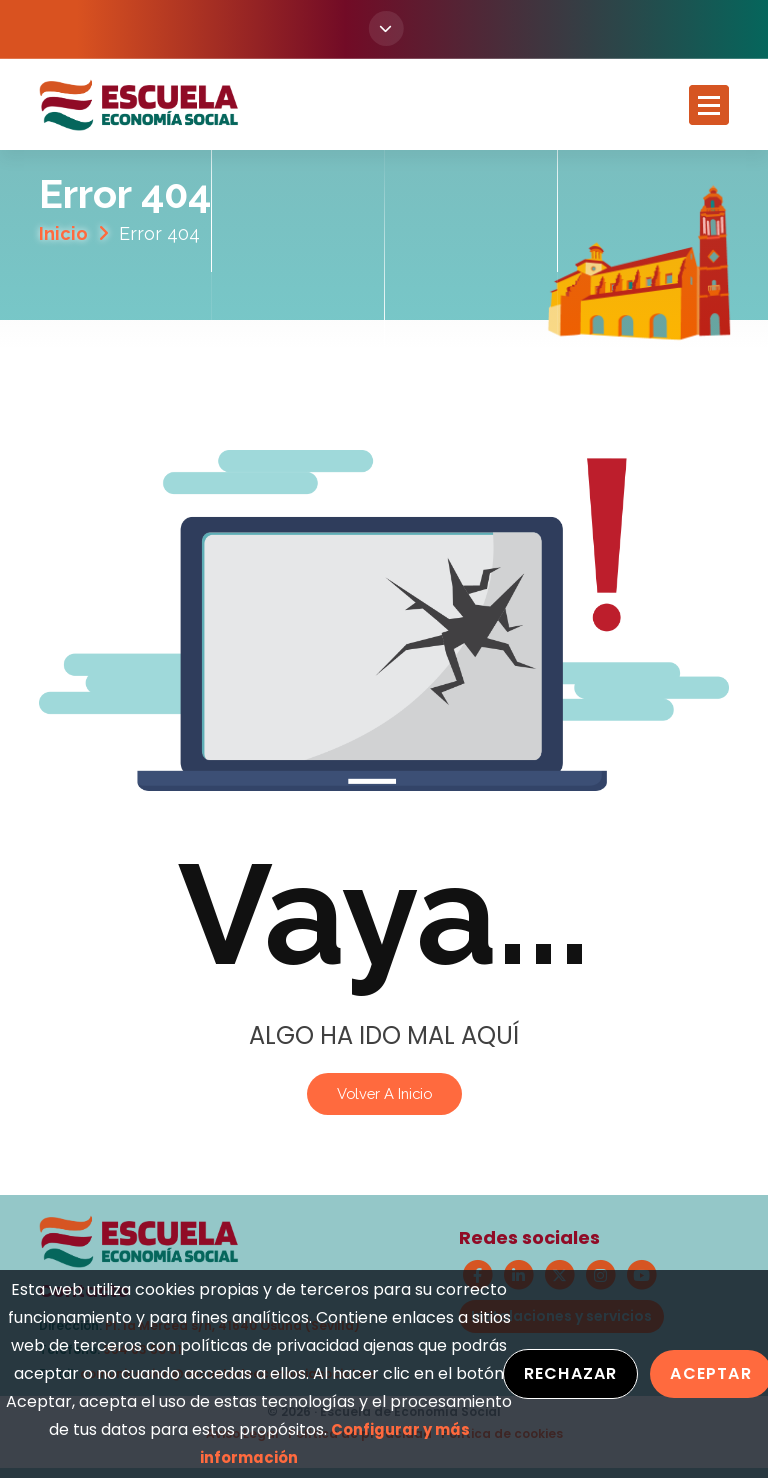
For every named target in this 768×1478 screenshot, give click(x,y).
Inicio (63, 234)
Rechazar (571, 1373)
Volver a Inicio (384, 1093)
